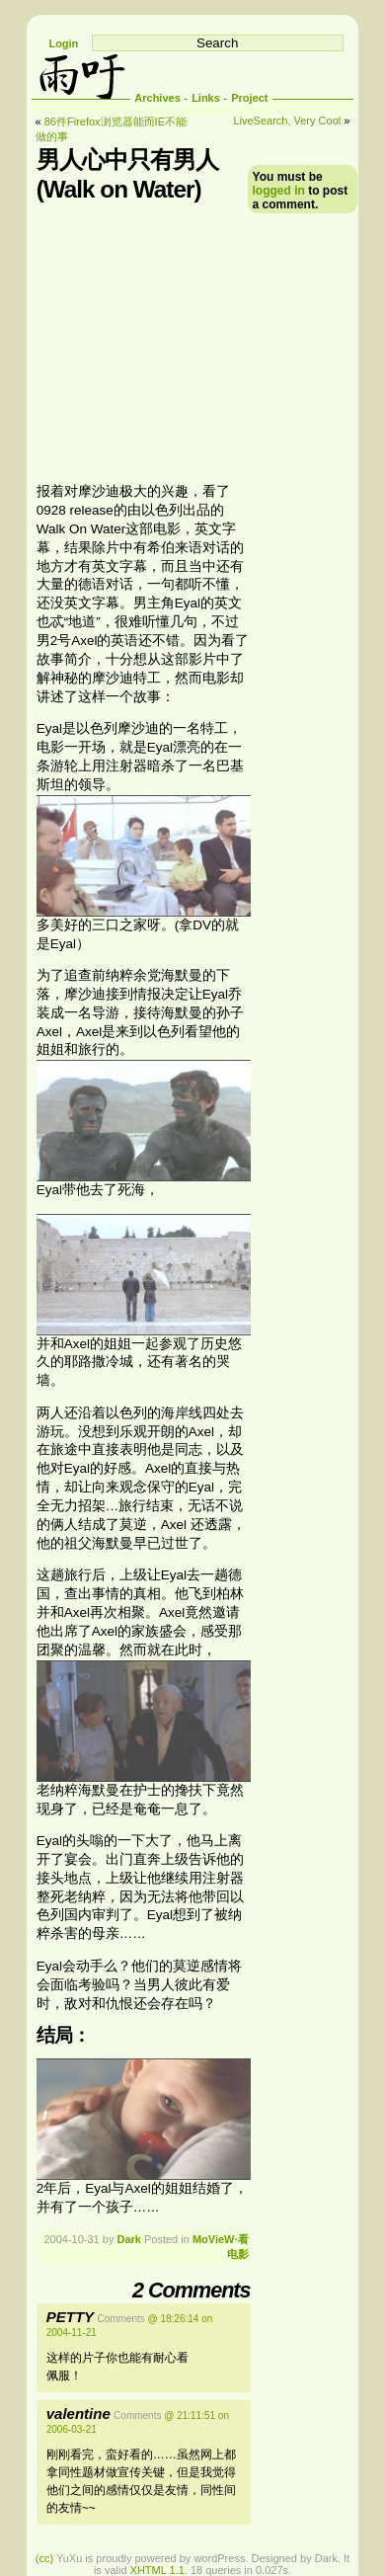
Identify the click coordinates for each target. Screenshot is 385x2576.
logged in (279, 191)
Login (63, 43)
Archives (157, 98)
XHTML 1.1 (157, 2570)
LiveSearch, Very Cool (287, 120)
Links (206, 98)
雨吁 (81, 75)
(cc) (44, 2558)
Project (249, 98)
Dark (128, 2239)
